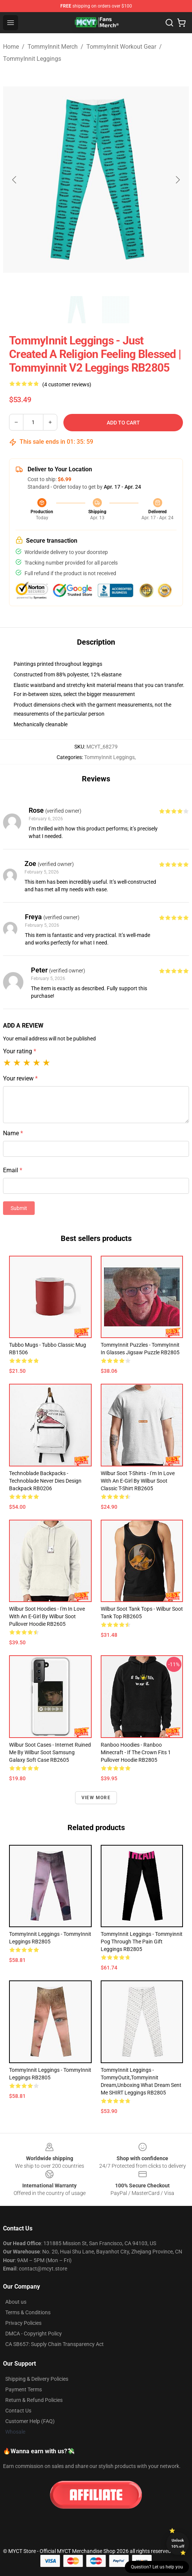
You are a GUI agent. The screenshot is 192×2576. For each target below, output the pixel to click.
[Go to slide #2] (116, 309)
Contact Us (18, 2411)
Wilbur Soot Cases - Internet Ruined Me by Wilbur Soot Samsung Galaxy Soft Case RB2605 (50, 1752)
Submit (19, 1208)
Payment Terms (23, 2389)
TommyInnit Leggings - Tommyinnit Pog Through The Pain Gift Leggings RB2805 (142, 1941)
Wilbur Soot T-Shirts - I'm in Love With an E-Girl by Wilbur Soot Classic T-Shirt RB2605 (138, 1480)
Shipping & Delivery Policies (36, 2379)
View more (96, 1797)
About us (15, 2302)
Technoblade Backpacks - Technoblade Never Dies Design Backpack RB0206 (45, 1480)
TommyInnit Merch (53, 46)
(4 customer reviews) (66, 384)
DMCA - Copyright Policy (33, 2334)
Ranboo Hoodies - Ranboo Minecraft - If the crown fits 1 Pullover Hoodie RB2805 (136, 1752)
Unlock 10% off (177, 2543)
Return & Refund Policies (34, 2400)
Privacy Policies (23, 2323)
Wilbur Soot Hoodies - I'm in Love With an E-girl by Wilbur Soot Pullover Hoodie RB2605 (47, 1616)
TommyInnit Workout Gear (121, 46)
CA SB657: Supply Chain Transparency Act (54, 2344)
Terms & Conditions (28, 2312)
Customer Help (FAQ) (30, 2421)
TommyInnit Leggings (32, 58)
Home (11, 46)
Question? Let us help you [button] (157, 2567)
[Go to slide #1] (76, 309)
